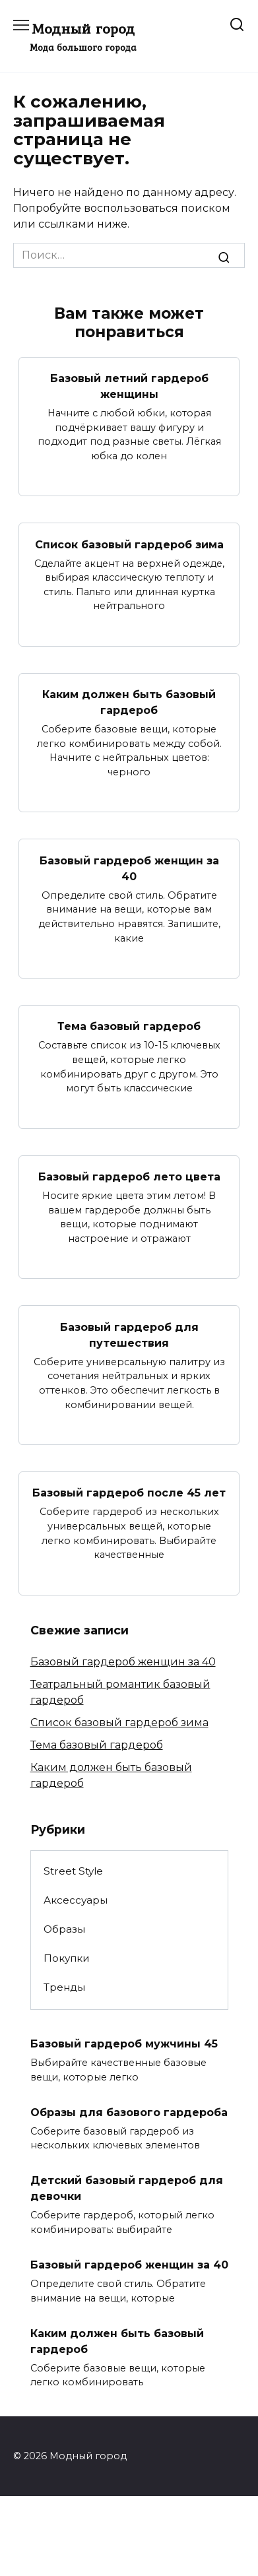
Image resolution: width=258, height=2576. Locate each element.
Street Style (73, 1871)
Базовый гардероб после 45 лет (129, 1493)
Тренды (64, 1987)
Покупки (67, 1958)
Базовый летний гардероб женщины (129, 386)
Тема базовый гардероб (129, 1026)
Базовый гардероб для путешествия (129, 1334)
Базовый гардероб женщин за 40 (129, 868)
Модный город (83, 28)
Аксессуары (76, 1900)
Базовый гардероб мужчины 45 (124, 2044)
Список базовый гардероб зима (129, 544)
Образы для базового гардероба (129, 2112)
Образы (64, 1929)
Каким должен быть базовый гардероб (129, 702)
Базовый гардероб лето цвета (129, 1177)
